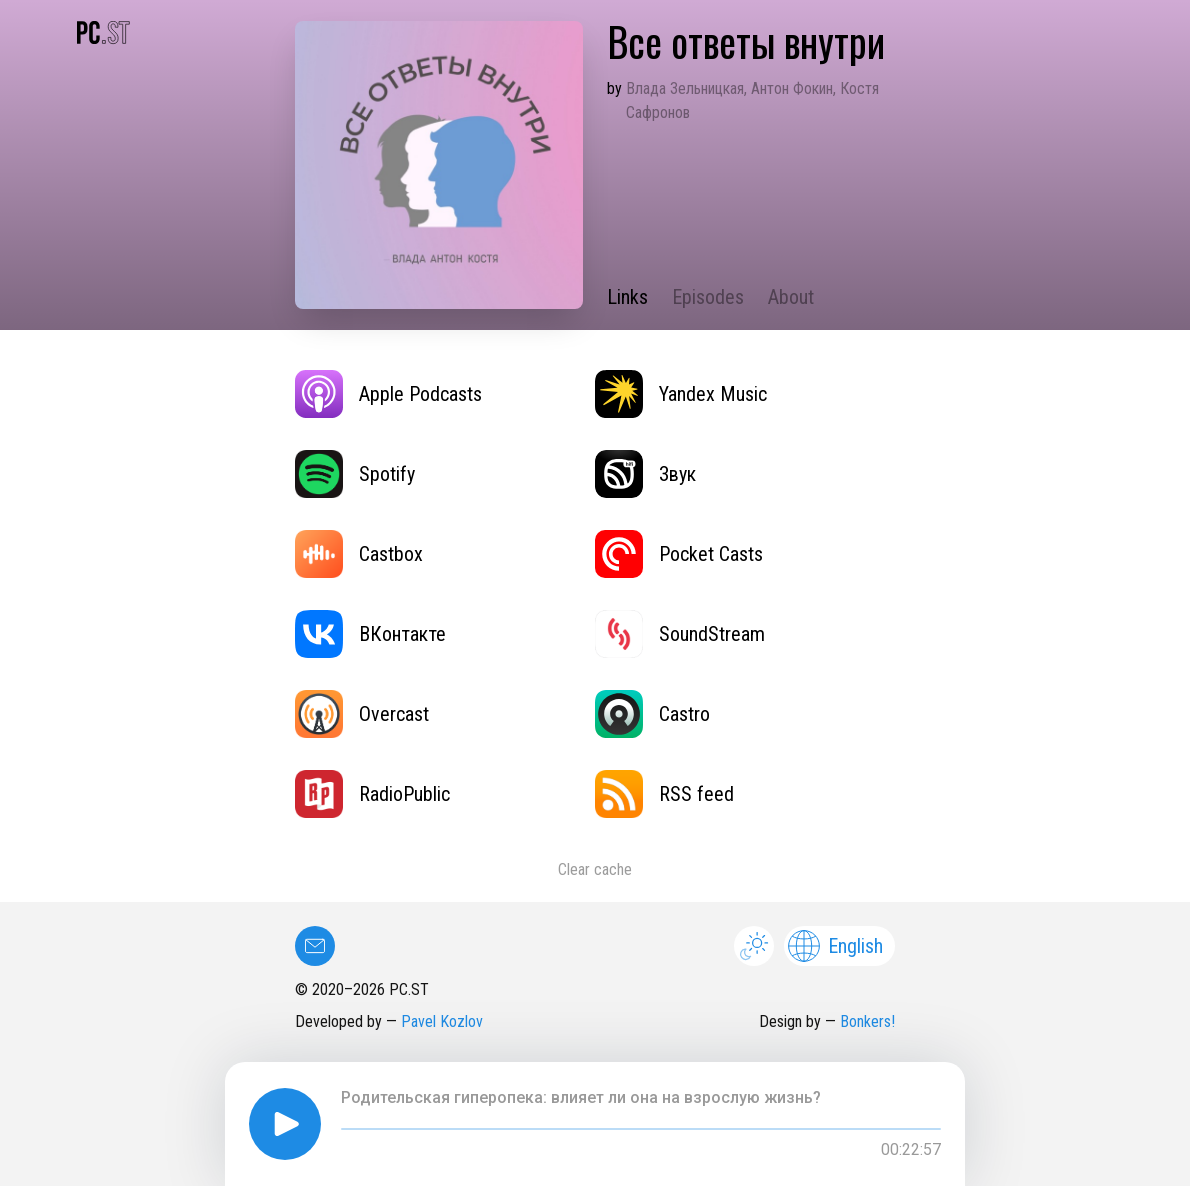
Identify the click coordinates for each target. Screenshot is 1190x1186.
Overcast (362, 714)
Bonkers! (867, 1021)
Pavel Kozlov (442, 1021)
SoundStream (680, 634)
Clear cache (595, 869)
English (835, 946)
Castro (652, 714)
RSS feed (664, 794)
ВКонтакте (370, 634)
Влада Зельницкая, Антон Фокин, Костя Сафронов (752, 100)
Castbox (359, 554)
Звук (645, 474)
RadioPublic (372, 794)
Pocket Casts (679, 554)
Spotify (355, 474)
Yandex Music (681, 394)
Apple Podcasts (388, 394)
